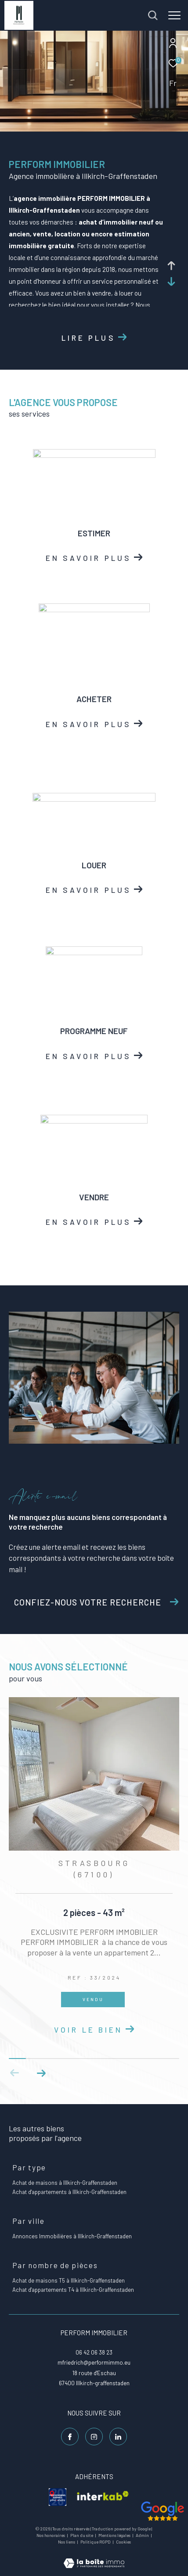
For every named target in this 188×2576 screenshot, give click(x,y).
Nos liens (67, 2541)
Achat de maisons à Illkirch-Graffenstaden (64, 2182)
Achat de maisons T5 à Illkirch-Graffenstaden (68, 2280)
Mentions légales (114, 2535)
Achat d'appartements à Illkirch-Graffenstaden (69, 2191)
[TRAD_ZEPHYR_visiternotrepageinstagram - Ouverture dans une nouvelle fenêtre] (94, 2436)
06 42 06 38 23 (94, 2352)
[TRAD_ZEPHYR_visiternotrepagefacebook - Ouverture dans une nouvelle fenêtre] (70, 2436)
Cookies (123, 2542)
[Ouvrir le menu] (174, 15)
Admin (143, 2535)
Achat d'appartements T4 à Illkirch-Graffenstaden (73, 2289)
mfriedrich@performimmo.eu (94, 2362)
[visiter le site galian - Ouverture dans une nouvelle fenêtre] (57, 2497)
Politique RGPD (95, 2541)
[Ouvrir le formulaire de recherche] (153, 15)
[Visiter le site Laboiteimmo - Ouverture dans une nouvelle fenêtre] (94, 2557)
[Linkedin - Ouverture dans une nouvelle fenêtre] (118, 2436)
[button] (41, 2073)
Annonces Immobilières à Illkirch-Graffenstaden (72, 2236)
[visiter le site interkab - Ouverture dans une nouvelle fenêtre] (103, 2497)
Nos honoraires (51, 2535)
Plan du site (82, 2535)
